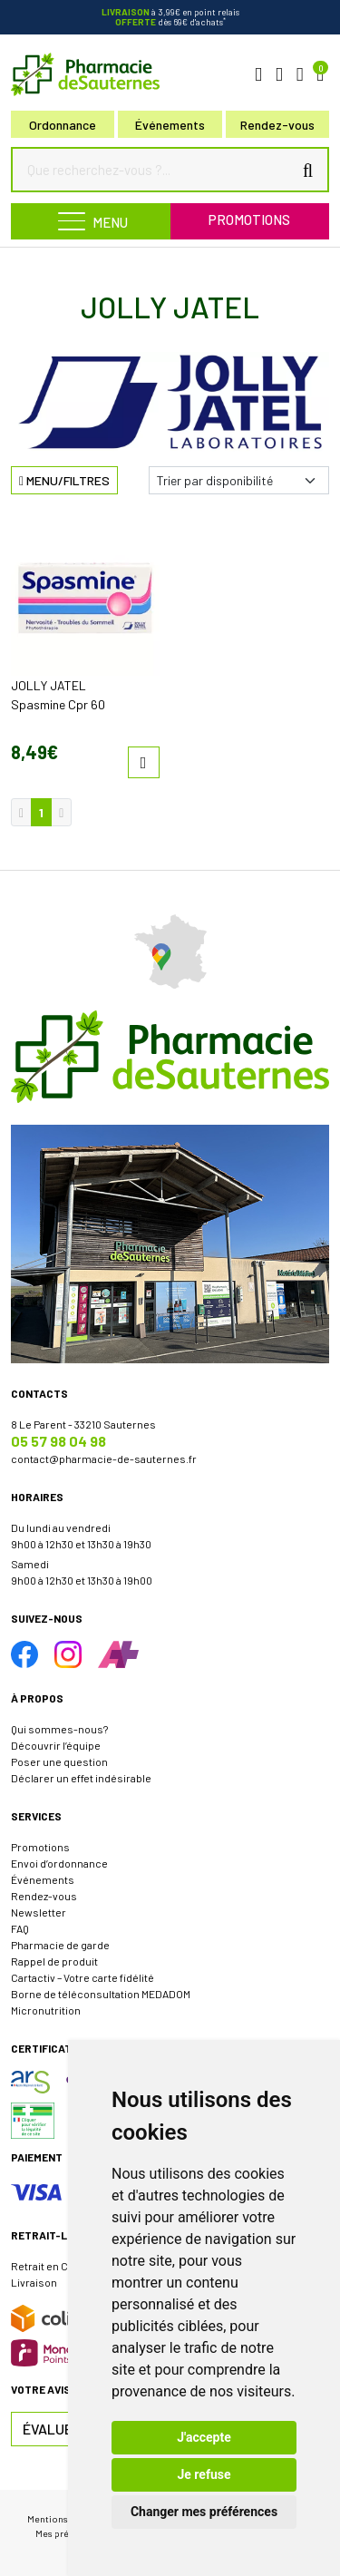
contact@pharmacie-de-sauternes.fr (104, 1458)
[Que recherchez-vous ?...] (156, 169)
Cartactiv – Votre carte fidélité (82, 1977)
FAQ (20, 1928)
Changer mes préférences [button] (204, 2511)
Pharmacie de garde (60, 1944)
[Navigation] (90, 221)
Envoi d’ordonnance (59, 1863)
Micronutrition (46, 2010)
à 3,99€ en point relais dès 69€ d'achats (170, 16)
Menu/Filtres (64, 480)
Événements (170, 124)
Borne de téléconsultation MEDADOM (100, 1993)
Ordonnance (62, 124)
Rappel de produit (54, 1961)
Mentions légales (64, 2518)
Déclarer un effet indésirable (81, 1777)
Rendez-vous (44, 1895)
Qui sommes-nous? (59, 1728)
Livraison (34, 2282)
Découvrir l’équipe (56, 1745)
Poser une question (59, 1761)
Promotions (249, 219)
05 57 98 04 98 (58, 1440)
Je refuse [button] (203, 2474)
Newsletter (38, 1912)
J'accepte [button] (204, 2437)
